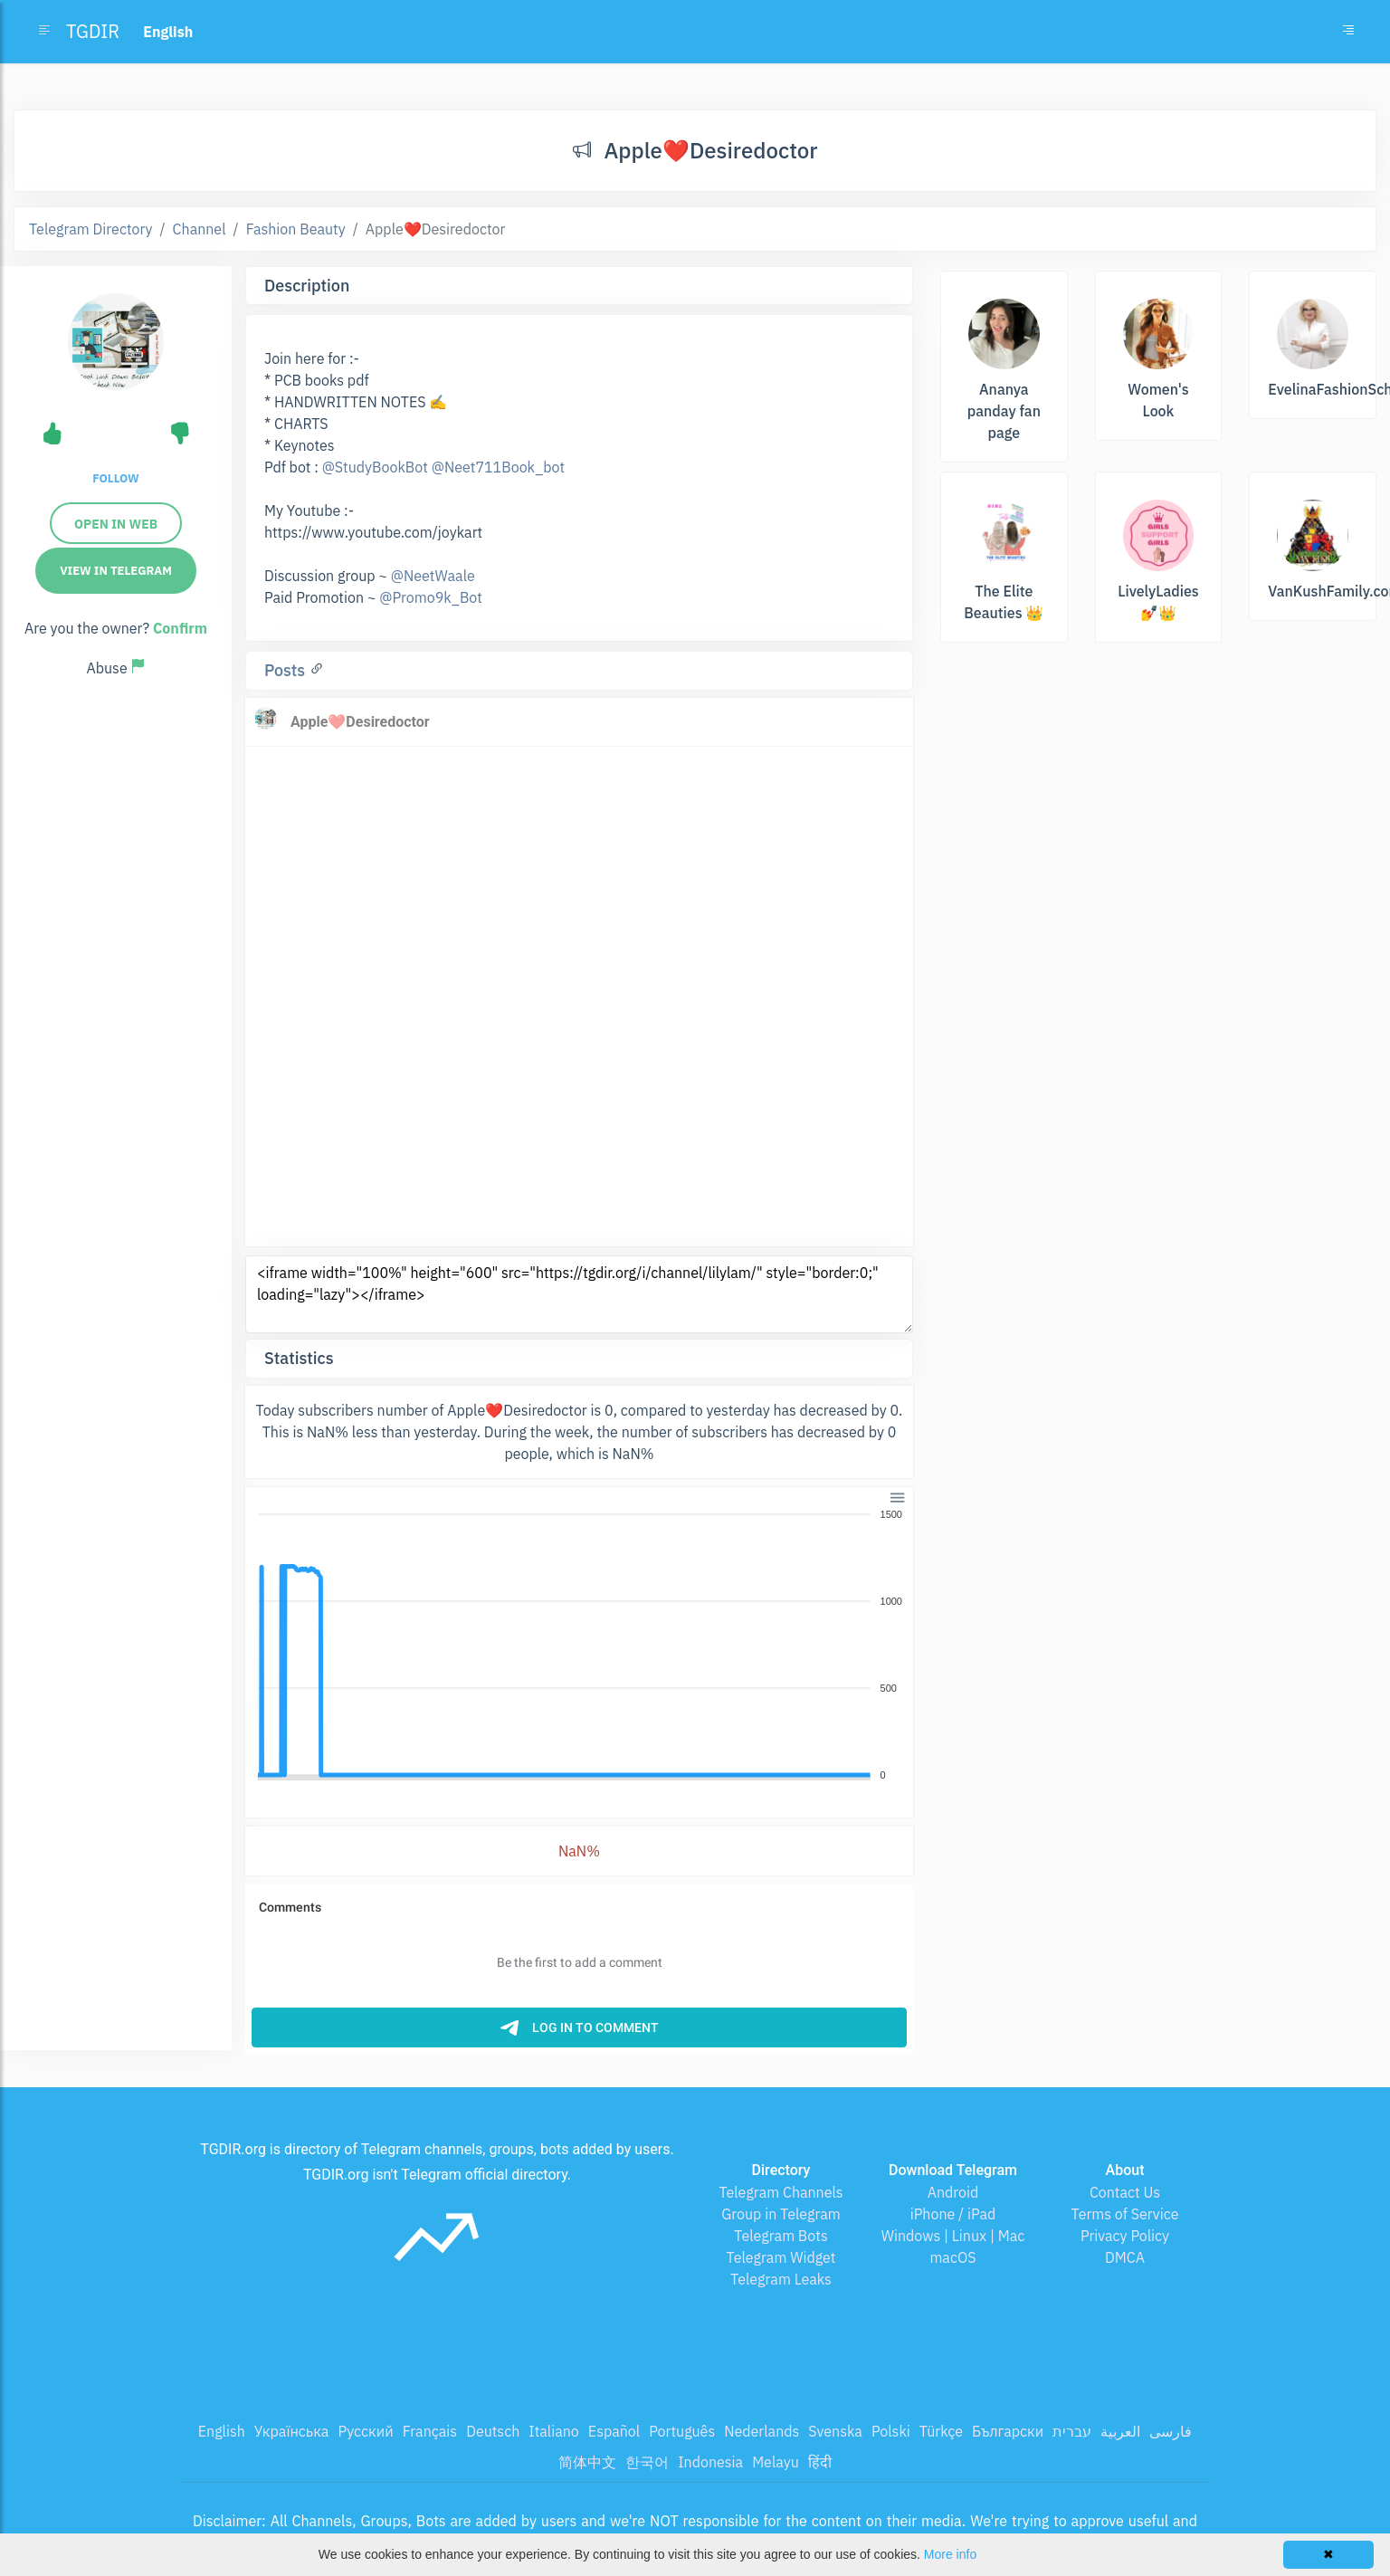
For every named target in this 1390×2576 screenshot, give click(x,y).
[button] (896, 1495)
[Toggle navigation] (1348, 31)
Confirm (180, 628)
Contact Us (1125, 2192)
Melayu (775, 2462)
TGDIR (92, 31)
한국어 (647, 2462)
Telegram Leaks (781, 2279)
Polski (890, 2431)
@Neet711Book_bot (498, 467)
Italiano (553, 2431)
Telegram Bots (780, 2236)
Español (614, 2431)
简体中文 (587, 2462)
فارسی (1170, 2431)
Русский (365, 2431)
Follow (115, 478)
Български (1007, 2431)
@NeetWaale (433, 576)
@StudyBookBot (375, 467)
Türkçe (941, 2431)
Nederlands (761, 2431)
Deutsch (492, 2431)
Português (682, 2431)
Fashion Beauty (296, 229)
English (221, 2431)
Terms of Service (1125, 2214)
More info (950, 2554)
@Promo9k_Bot (430, 597)
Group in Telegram (781, 2214)
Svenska (835, 2431)
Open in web (115, 524)
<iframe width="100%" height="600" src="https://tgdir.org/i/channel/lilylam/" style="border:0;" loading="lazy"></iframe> (579, 1294)
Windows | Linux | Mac (953, 2236)
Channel (199, 229)
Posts (286, 670)
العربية (1120, 2431)
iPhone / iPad (953, 2214)
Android (953, 2192)
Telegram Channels (781, 2192)
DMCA (1125, 2257)
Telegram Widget (781, 2257)
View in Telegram (116, 570)
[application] (579, 1645)
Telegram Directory (90, 229)
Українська (291, 2431)
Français (430, 2431)
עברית (1071, 2431)
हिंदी (820, 2462)
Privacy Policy (1125, 2236)
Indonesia (710, 2462)
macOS (952, 2257)
